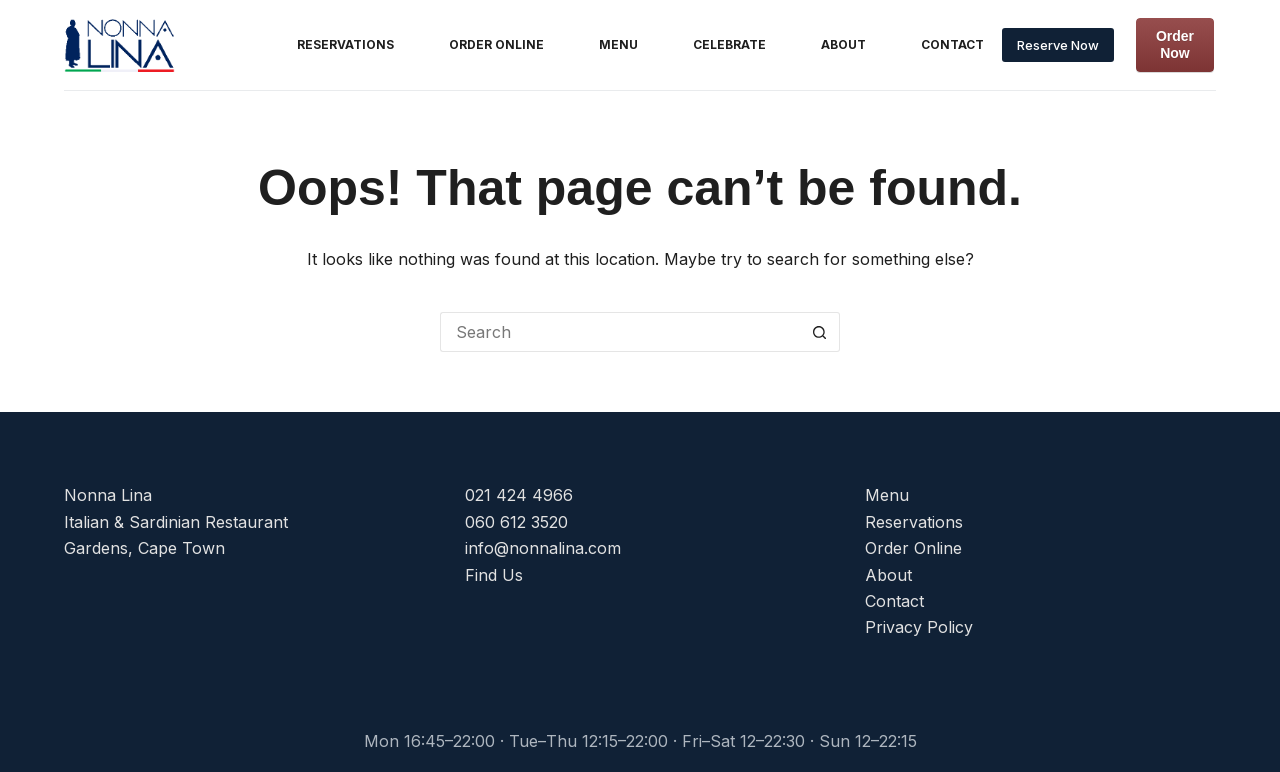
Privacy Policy (919, 627)
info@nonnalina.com (543, 548)
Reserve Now (1058, 45)
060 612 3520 (516, 522)
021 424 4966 (519, 495)
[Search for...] (620, 332)
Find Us (494, 575)
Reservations (345, 44)
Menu (618, 44)
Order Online (496, 44)
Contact (952, 44)
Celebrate (729, 44)
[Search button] (820, 332)
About (843, 44)
